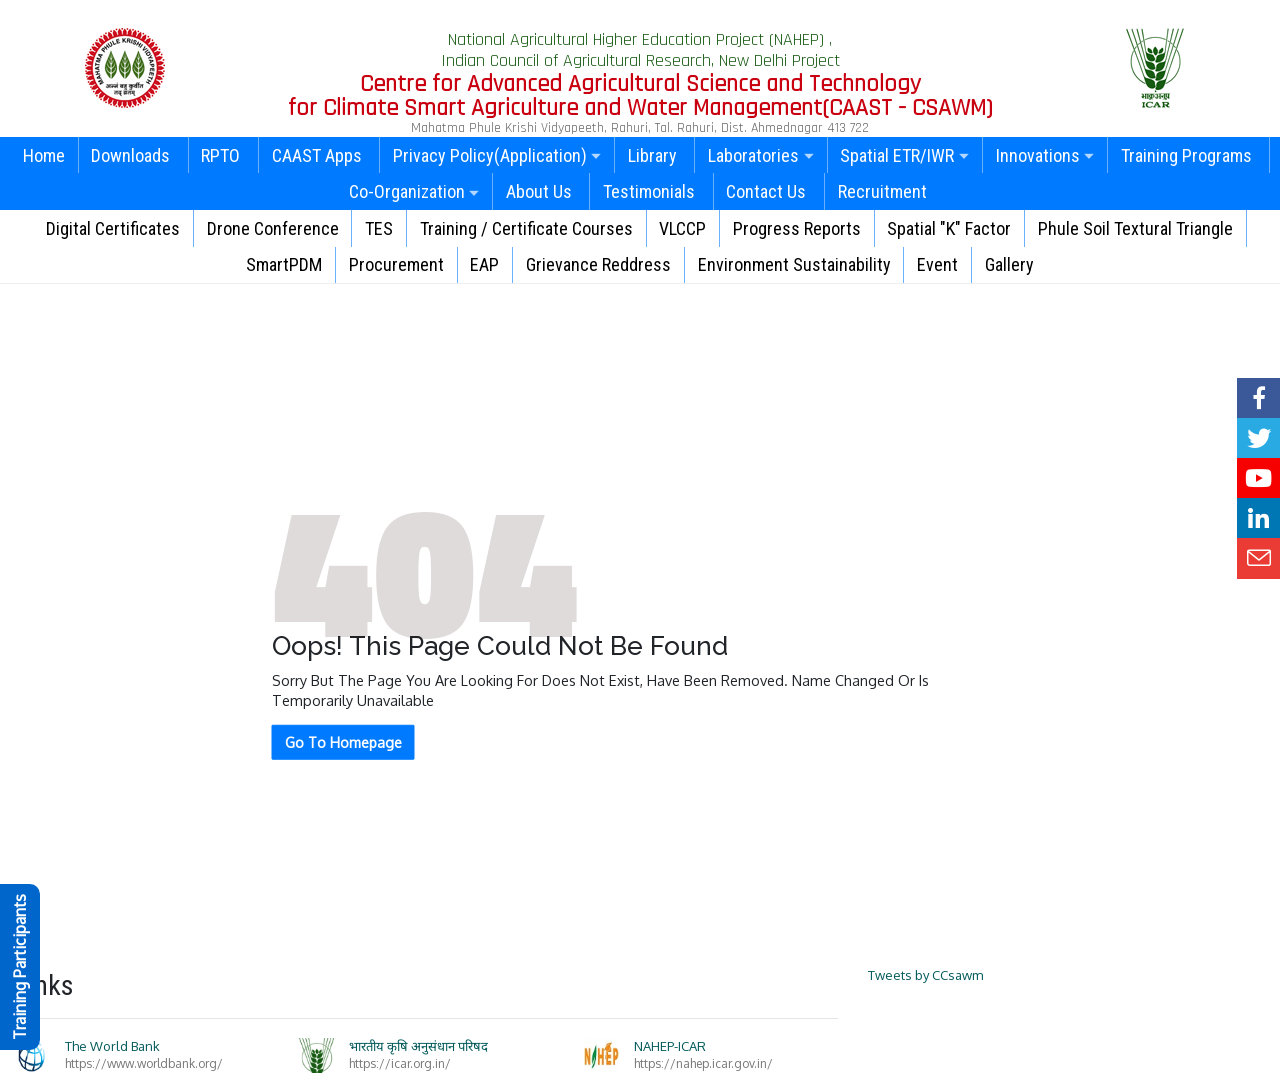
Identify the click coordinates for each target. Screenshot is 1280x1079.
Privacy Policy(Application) (497, 155)
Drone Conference (273, 228)
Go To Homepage (343, 742)
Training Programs (1186, 155)
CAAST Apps (317, 155)
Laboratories (761, 155)
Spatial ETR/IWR (904, 155)
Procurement (396, 264)
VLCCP (682, 228)
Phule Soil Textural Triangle (1135, 228)
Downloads (130, 155)
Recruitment (882, 191)
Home (44, 155)
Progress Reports (797, 228)
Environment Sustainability (794, 264)
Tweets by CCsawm (925, 975)
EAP (484, 264)
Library (652, 155)
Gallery (1009, 264)
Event (937, 264)
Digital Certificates (113, 228)
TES (379, 228)
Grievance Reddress (598, 264)
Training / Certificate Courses (526, 228)
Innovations (1045, 155)
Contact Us (766, 191)
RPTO (220, 155)
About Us (539, 191)
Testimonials (649, 191)
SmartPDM (284, 264)
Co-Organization (414, 191)
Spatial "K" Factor (949, 228)
